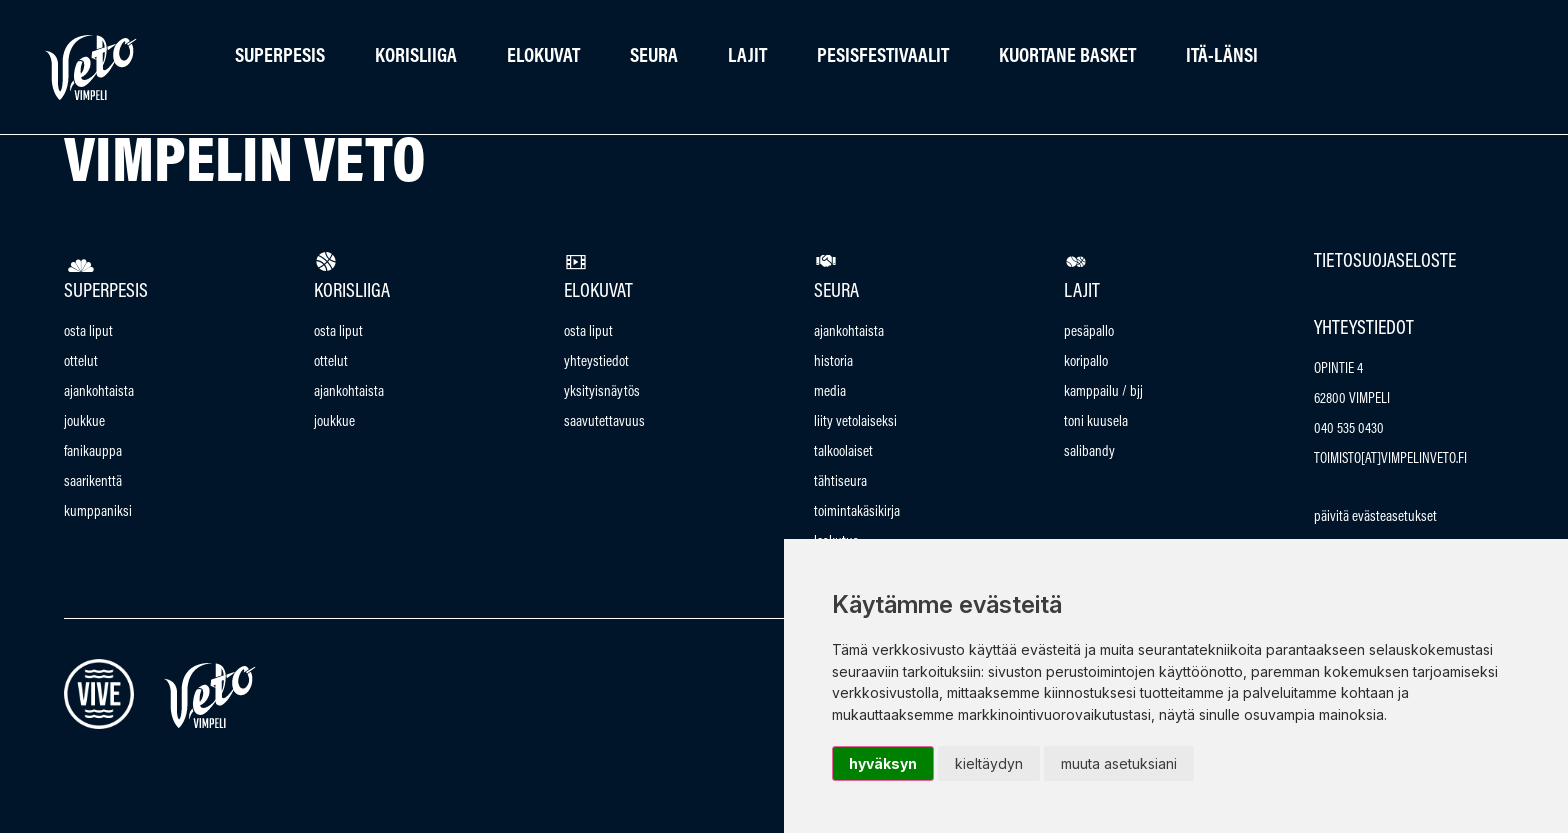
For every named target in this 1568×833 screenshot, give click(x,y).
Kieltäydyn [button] (989, 763)
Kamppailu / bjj (1103, 392)
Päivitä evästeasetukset (1375, 517)
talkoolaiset (843, 452)
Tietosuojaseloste (1385, 262)
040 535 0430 (1349, 429)
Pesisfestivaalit (883, 57)
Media (830, 392)
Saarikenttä (93, 482)
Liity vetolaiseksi (855, 422)
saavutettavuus (604, 422)
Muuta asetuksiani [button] (1119, 763)
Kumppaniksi (98, 512)
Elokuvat (543, 57)
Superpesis (280, 57)
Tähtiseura (840, 482)
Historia (833, 362)
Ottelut (81, 362)
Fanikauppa (93, 452)
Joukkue (84, 422)
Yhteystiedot (596, 362)
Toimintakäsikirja (857, 512)
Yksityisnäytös (602, 392)
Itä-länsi (1222, 57)
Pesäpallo (1089, 332)
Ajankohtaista (99, 392)
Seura (654, 57)
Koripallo (1086, 362)
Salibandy (1089, 452)
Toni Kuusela (1096, 422)
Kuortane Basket (1067, 57)
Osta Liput (88, 332)
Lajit (747, 57)
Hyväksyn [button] (883, 763)
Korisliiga (416, 57)
